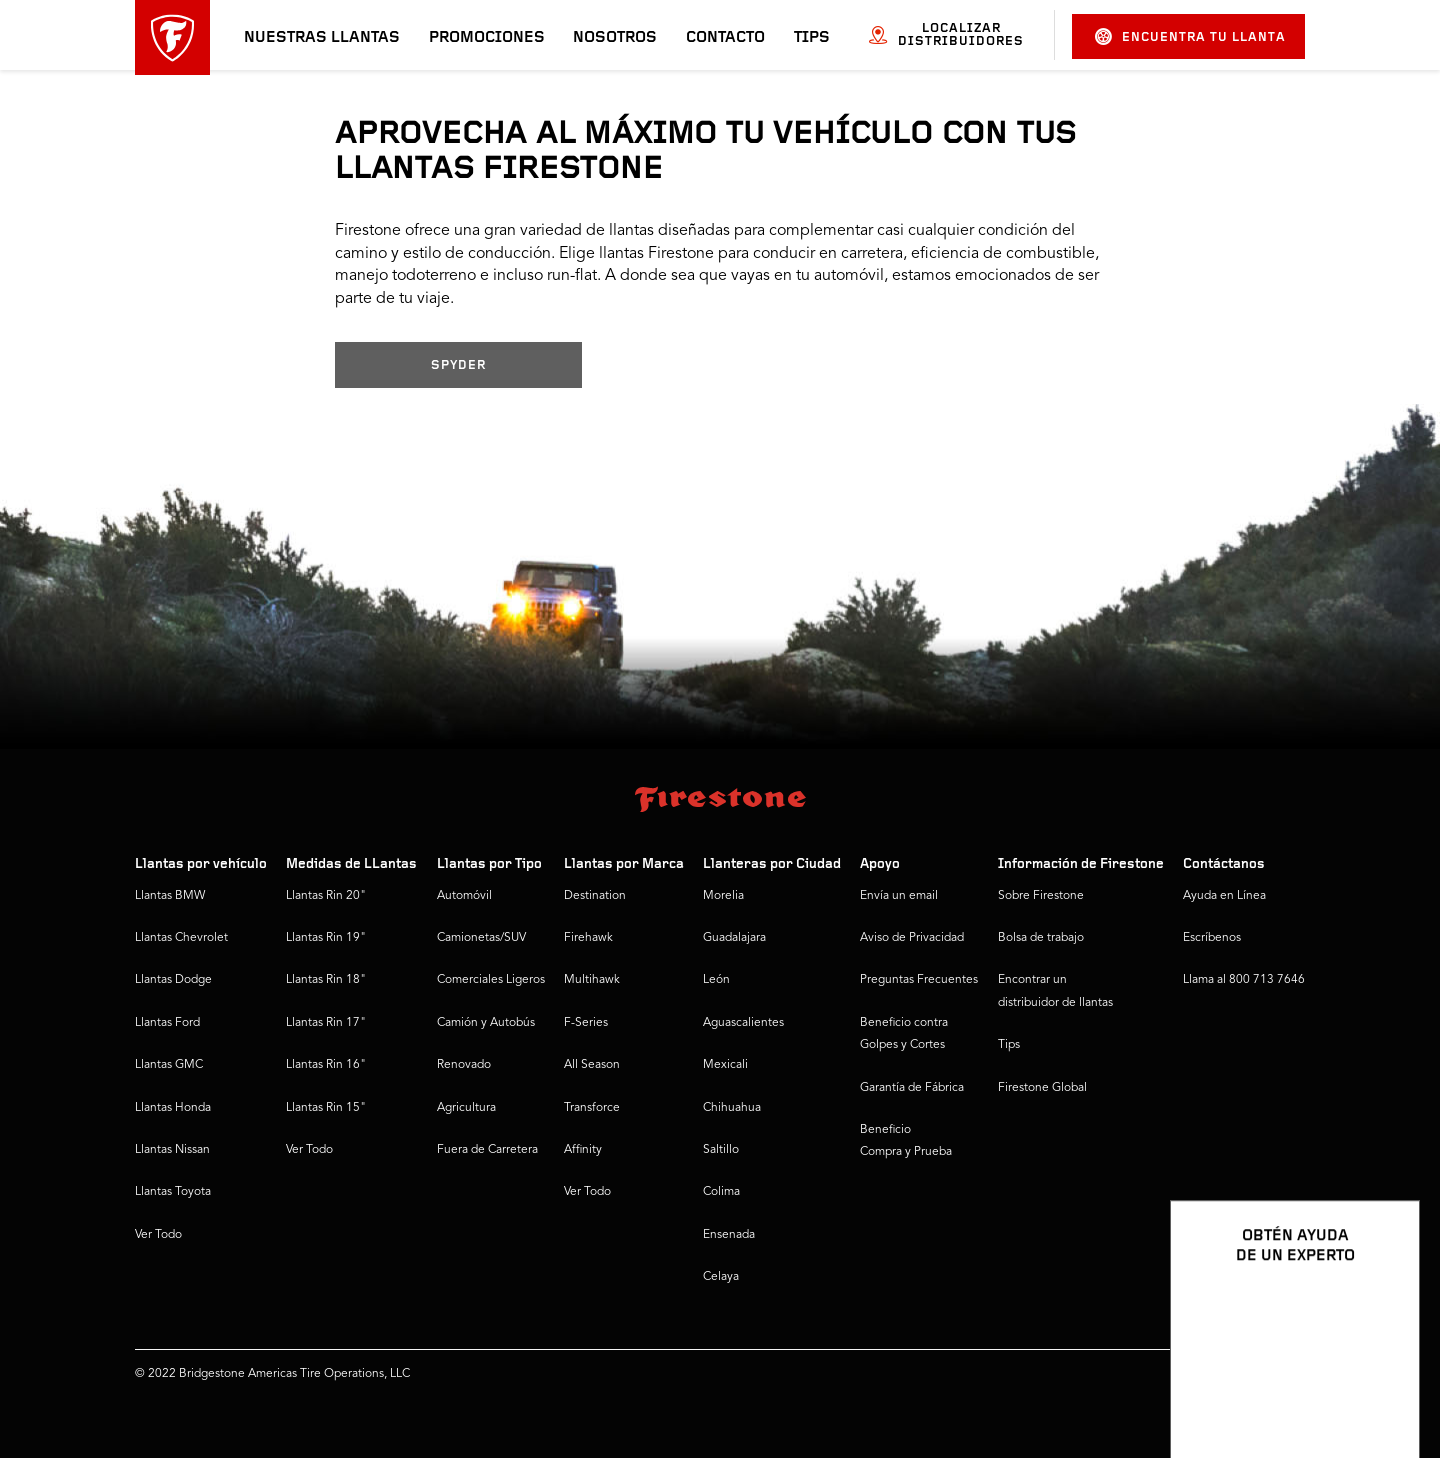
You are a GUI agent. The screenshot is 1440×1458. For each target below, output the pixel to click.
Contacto (725, 38)
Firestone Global (1042, 1088)
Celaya (721, 1277)
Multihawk (592, 980)
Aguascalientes (743, 1023)
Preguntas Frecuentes (919, 980)
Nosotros (615, 38)
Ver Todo (158, 1235)
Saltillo (721, 1150)
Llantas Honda (173, 1108)
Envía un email (899, 896)
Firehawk (588, 938)
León (716, 980)
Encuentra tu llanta (1190, 36)
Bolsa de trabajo (1041, 938)
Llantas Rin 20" (326, 896)
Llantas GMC (169, 1065)
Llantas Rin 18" (326, 980)
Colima (721, 1192)
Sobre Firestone (1041, 896)
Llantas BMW (170, 896)
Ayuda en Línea (1224, 896)
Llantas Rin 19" (326, 938)
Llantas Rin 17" (326, 1023)
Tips (812, 38)
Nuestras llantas (322, 38)
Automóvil (464, 896)
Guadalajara (734, 938)
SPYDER (458, 365)
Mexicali (725, 1065)
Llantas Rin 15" (326, 1108)
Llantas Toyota (173, 1192)
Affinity (583, 1150)
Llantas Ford (167, 1023)
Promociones (487, 38)
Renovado (464, 1065)
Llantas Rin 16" (326, 1065)
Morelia (723, 896)
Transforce (592, 1108)
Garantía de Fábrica (912, 1088)
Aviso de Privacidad (912, 938)
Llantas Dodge (173, 980)
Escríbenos (1212, 938)
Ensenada (729, 1235)
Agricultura (466, 1108)
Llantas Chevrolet (181, 938)
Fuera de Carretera (487, 1150)
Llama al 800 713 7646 (1244, 980)
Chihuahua (732, 1108)
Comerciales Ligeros (491, 980)
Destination (595, 896)
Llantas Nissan (172, 1150)
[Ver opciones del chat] (1382, 1385)
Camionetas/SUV (481, 938)
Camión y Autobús (486, 1023)
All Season (592, 1065)
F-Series (586, 1023)
